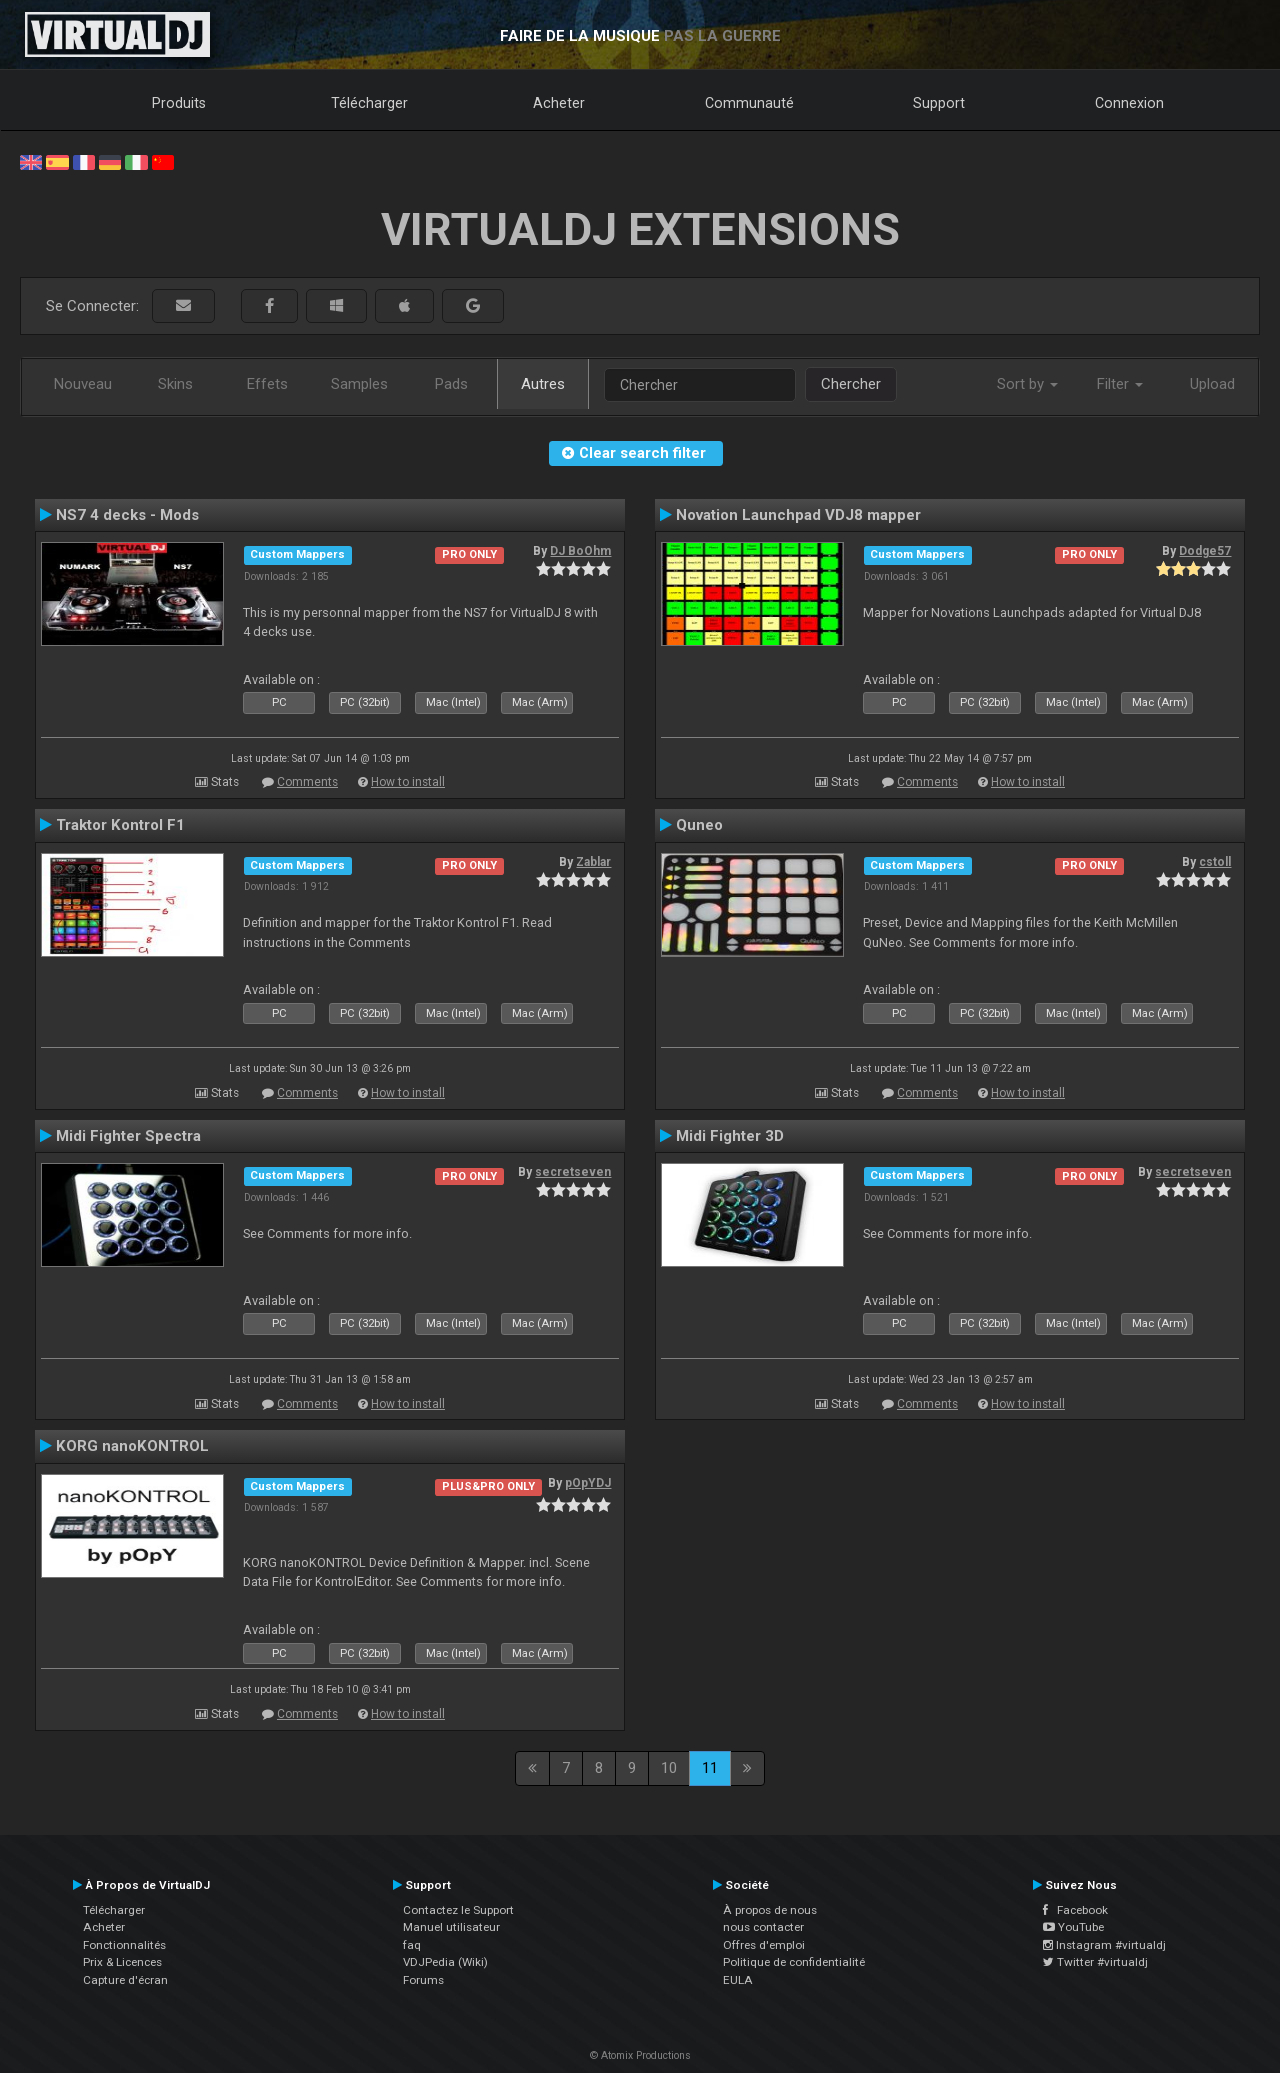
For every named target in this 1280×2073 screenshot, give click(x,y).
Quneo (699, 825)
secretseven (573, 1172)
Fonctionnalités (124, 1945)
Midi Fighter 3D (730, 1136)
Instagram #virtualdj (1104, 1945)
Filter (1120, 384)
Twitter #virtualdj (1095, 1962)
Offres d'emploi (764, 1945)
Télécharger (369, 103)
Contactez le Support (458, 1910)
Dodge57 (1205, 551)
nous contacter (763, 1927)
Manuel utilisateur (451, 1927)
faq (412, 1945)
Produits (179, 103)
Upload (1212, 384)
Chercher (851, 384)
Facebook (1075, 1910)
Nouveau (83, 384)
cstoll (1215, 862)
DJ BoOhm (580, 551)
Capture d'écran (125, 1980)
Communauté (749, 103)
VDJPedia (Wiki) (445, 1962)
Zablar (593, 862)
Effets (267, 384)
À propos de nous (770, 1910)
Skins (175, 384)
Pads (451, 384)
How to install (408, 782)
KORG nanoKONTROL (132, 1446)
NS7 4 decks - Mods (127, 515)
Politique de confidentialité (794, 1962)
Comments (307, 782)
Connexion (1129, 103)
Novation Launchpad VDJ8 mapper (798, 515)
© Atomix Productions (640, 2055)
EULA (738, 1980)
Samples (359, 384)
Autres (543, 384)
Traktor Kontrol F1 (120, 825)
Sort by (1027, 384)
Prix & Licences (122, 1962)
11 (710, 1768)
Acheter (559, 103)
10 (669, 1768)
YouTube (1073, 1927)
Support (939, 103)
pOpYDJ (588, 1483)
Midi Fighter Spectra (128, 1136)
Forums (423, 1980)
